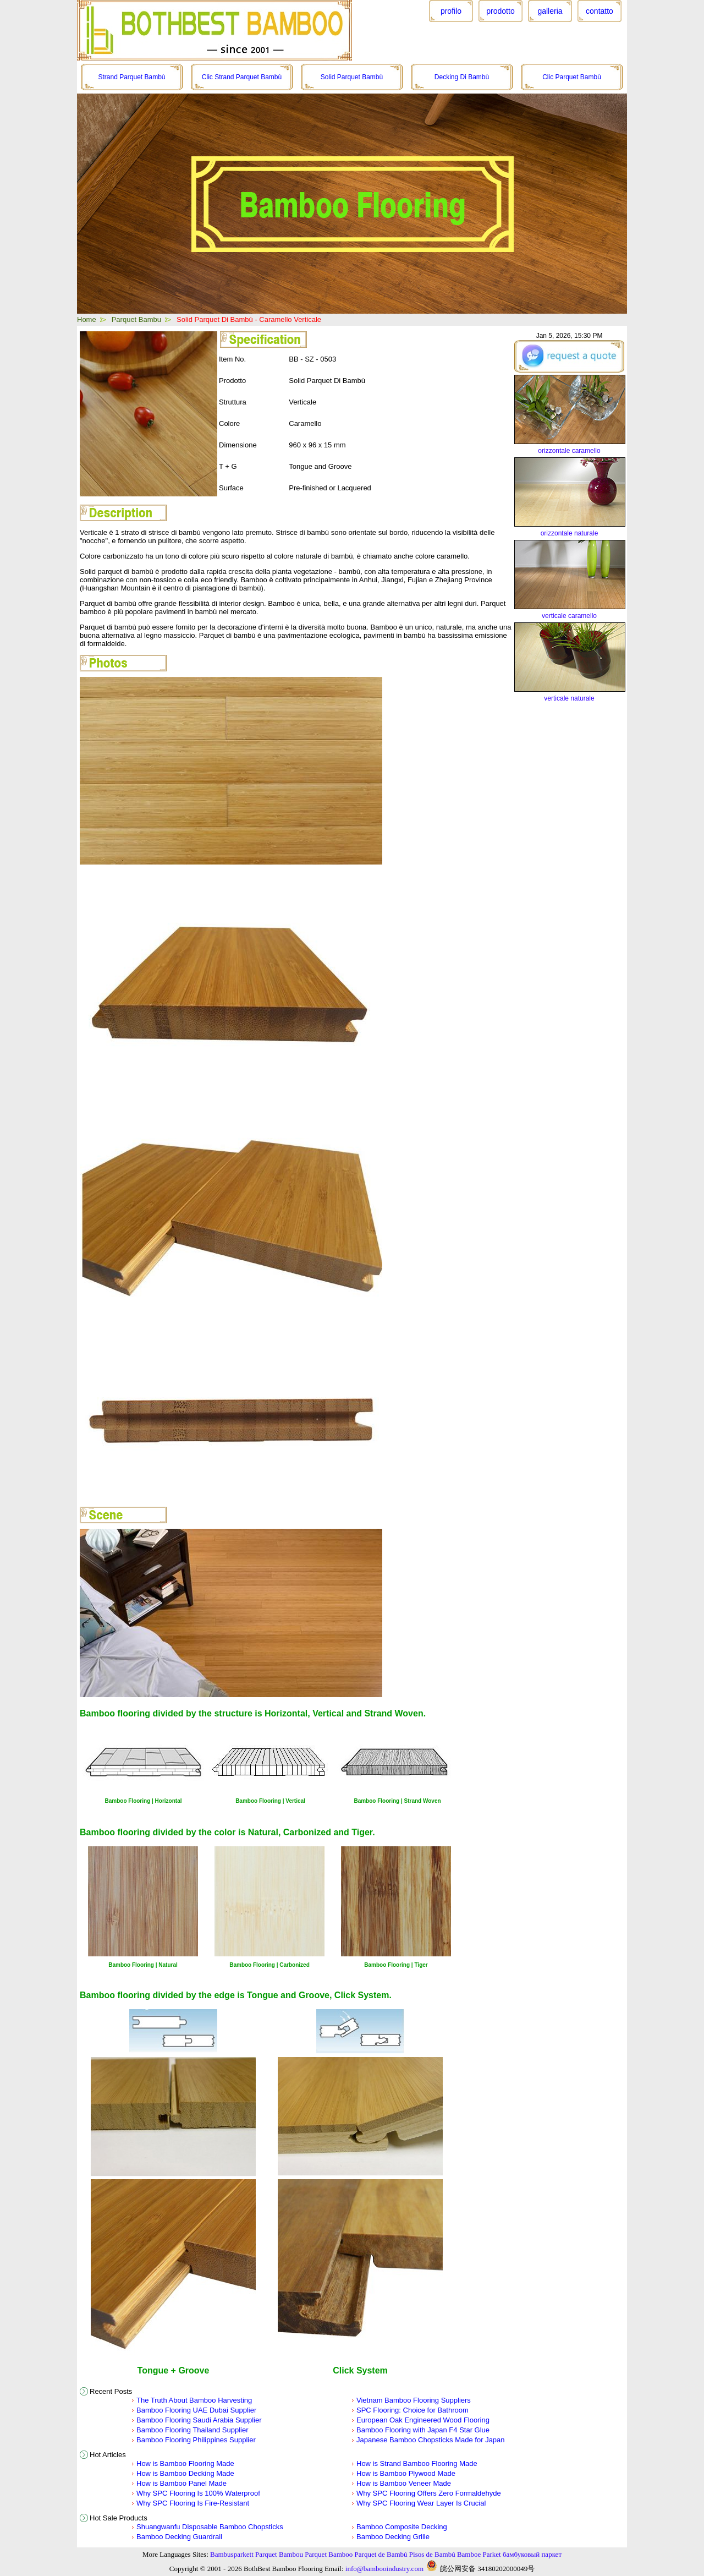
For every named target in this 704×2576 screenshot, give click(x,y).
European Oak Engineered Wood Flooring (423, 2420)
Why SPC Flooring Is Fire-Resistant (192, 2503)
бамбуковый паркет (532, 2554)
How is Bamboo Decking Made (185, 2473)
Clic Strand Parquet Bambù (242, 77)
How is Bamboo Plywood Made (405, 2473)
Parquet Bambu (136, 319)
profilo (451, 11)
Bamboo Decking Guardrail (179, 2537)
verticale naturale (569, 698)
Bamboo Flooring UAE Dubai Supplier (196, 2410)
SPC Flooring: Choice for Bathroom (412, 2410)
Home (86, 319)
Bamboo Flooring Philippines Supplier (196, 2440)
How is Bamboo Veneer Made (403, 2483)
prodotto (500, 11)
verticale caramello (569, 616)
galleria (549, 11)
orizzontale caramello (569, 451)
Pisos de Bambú (432, 2554)
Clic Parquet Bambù (571, 77)
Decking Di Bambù (462, 77)
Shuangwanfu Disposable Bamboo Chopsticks (209, 2527)
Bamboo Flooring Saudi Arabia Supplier (199, 2420)
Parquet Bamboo (329, 2554)
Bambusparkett (232, 2554)
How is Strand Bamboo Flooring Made (416, 2463)
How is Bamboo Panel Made (181, 2483)
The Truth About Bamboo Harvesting (194, 2400)
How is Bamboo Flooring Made (185, 2463)
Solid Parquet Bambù (352, 77)
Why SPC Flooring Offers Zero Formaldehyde (428, 2493)
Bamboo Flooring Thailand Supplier (192, 2430)
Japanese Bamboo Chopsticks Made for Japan (430, 2440)
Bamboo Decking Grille (393, 2537)
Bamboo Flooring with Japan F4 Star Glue (423, 2430)
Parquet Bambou (279, 2554)
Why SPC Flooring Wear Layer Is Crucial (421, 2503)
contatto (599, 11)
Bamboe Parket (479, 2554)
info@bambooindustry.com (384, 2568)
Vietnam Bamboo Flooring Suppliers (413, 2400)
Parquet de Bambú (381, 2554)
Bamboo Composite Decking (401, 2527)
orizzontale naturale (569, 533)
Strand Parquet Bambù (131, 77)
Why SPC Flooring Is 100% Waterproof (198, 2493)
